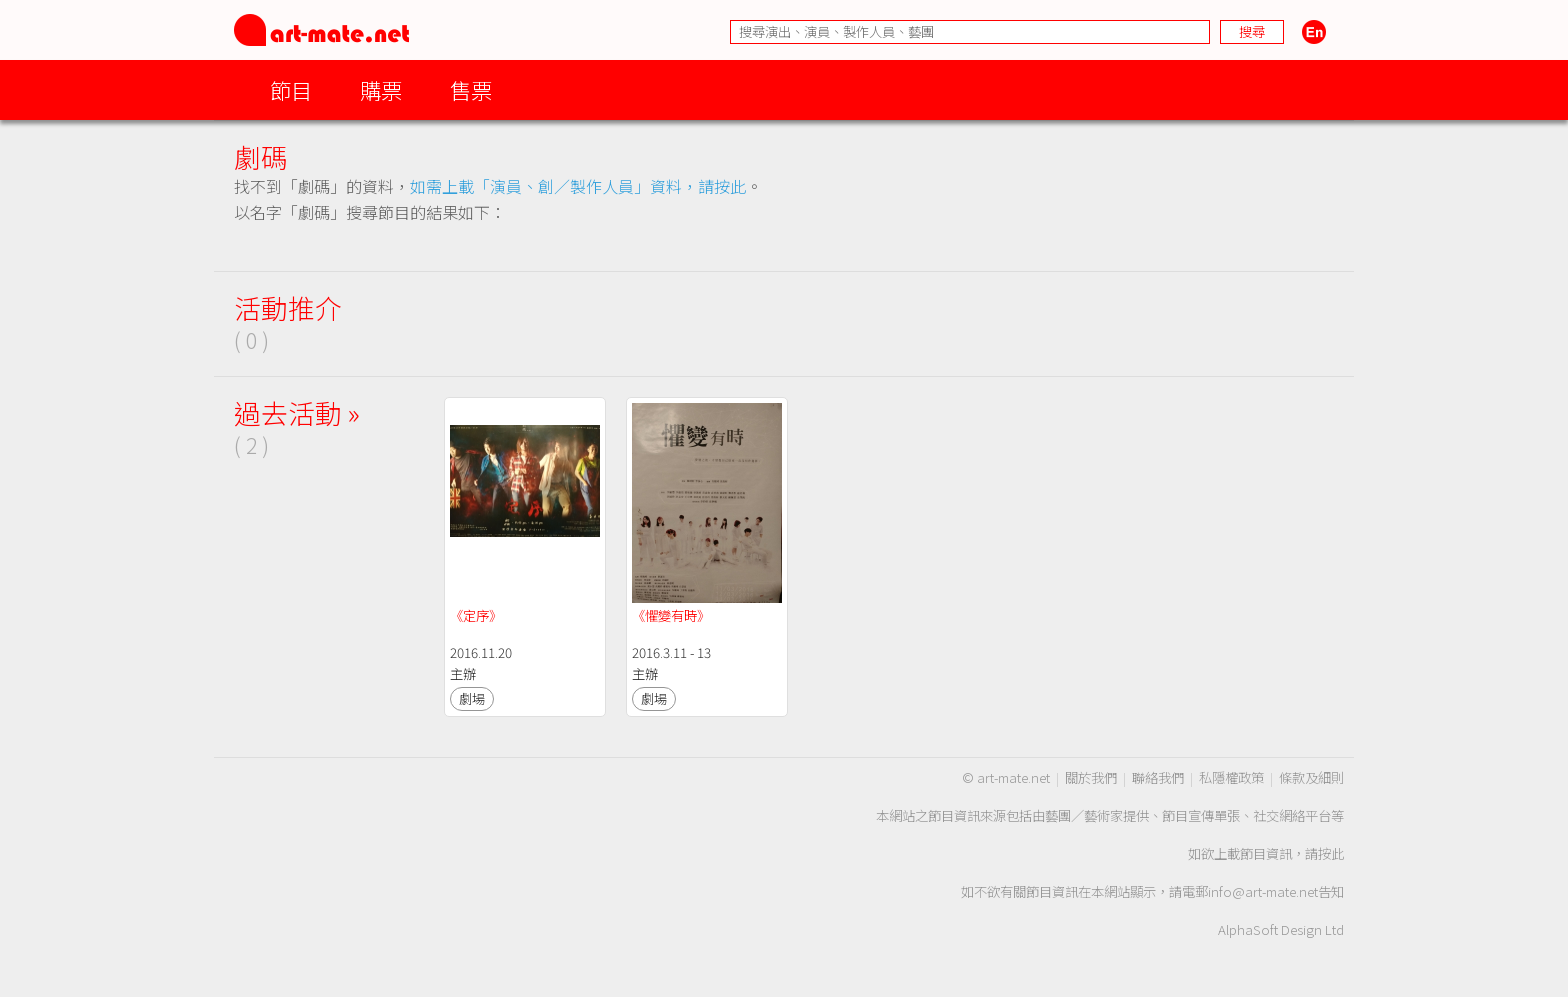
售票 (471, 89)
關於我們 (1091, 777)
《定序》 (476, 615)
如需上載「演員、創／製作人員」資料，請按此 (578, 186)
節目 (291, 89)
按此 (1331, 853)
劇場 (472, 698)
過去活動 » (297, 412)
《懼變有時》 (671, 615)
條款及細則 (1311, 777)
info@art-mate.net (1263, 891)
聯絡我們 (1158, 777)
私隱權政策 (1231, 777)
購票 (381, 89)
